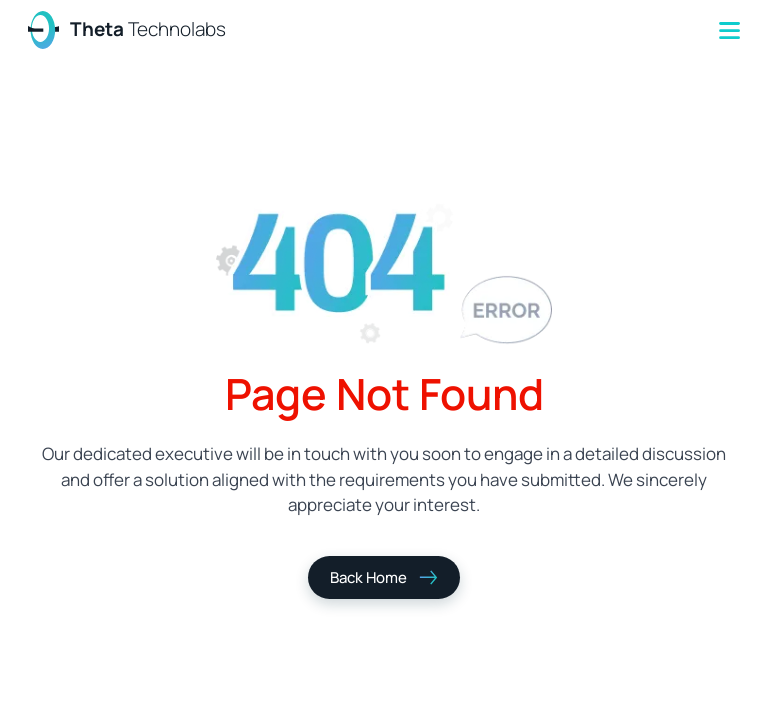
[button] (729, 30)
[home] (127, 30)
